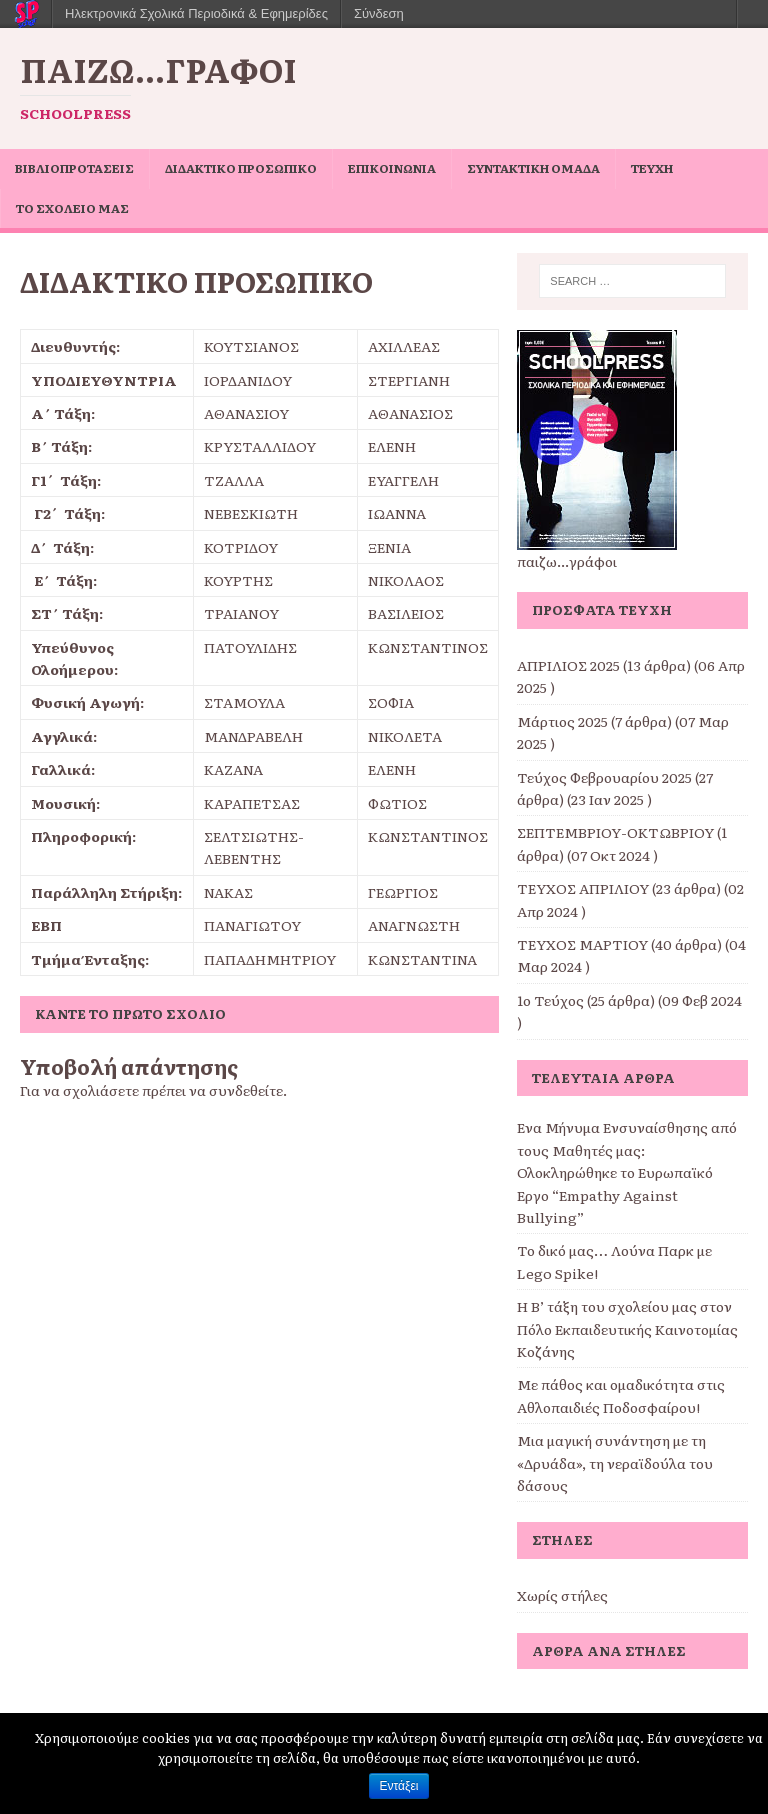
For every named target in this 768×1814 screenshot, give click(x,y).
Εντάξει (399, 1786)
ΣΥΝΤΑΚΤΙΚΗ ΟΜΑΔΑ (533, 168)
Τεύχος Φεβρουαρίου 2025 (604, 777)
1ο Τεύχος (550, 1000)
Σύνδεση (379, 13)
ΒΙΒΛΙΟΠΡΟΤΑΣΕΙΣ (74, 168)
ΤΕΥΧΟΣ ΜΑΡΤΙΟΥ (582, 944)
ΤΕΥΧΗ (652, 168)
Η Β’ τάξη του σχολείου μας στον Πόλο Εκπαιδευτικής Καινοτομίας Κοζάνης (627, 1328)
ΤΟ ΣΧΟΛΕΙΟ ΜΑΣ (72, 208)
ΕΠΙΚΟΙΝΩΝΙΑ (392, 168)
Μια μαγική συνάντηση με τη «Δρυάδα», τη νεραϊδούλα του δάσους (615, 1462)
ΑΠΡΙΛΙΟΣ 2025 (568, 665)
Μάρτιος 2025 (562, 721)
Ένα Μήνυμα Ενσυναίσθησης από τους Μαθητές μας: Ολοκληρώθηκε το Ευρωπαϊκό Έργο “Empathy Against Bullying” (627, 1172)
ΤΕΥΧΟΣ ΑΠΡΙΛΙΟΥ (583, 888)
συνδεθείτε (246, 1090)
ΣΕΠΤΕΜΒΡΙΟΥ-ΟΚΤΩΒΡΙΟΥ (615, 832)
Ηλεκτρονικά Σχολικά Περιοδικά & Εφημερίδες (196, 13)
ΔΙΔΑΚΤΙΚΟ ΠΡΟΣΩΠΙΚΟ (241, 168)
